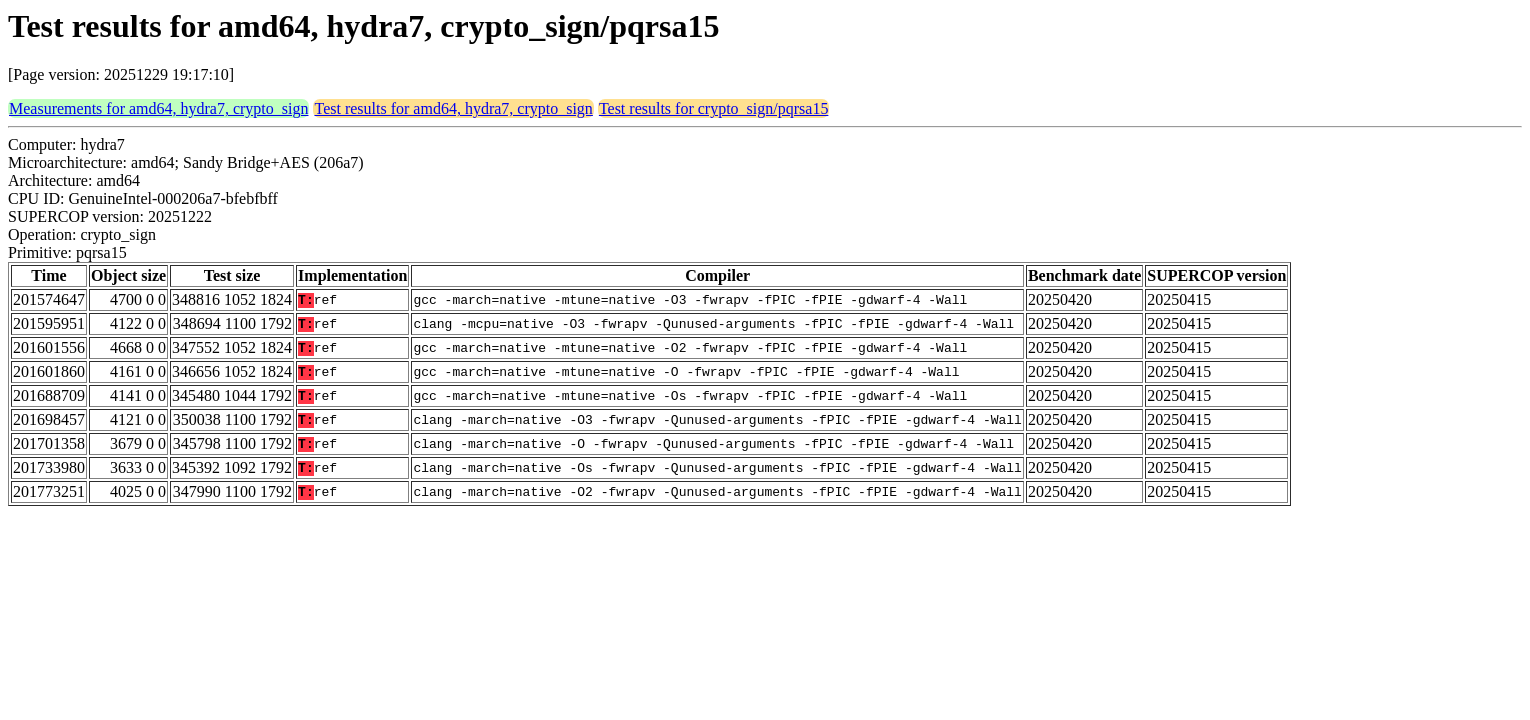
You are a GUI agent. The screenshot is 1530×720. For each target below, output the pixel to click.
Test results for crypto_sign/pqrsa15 (714, 108)
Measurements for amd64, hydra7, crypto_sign (158, 108)
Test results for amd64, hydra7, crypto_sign (453, 108)
